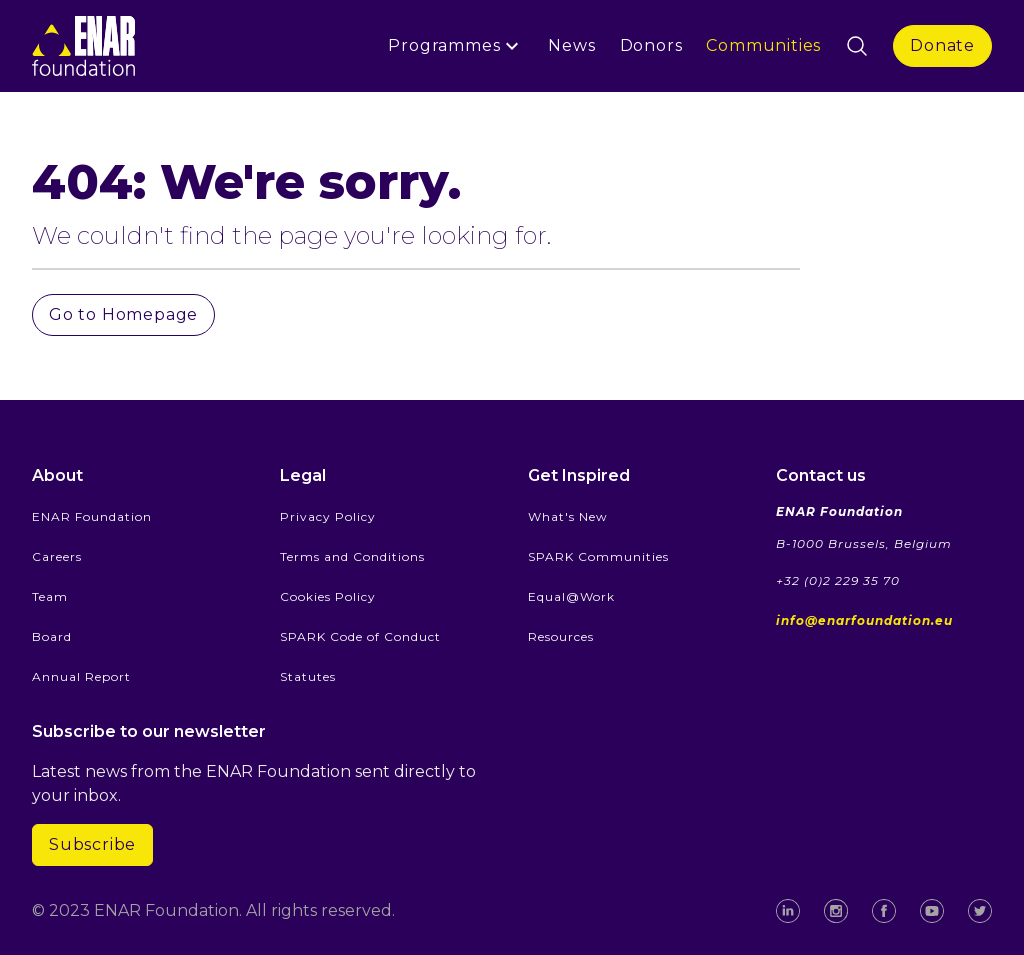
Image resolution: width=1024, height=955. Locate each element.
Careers (57, 556)
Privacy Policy (328, 516)
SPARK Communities (598, 556)
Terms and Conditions (352, 556)
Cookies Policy (328, 596)
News (571, 45)
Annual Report (81, 676)
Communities (763, 45)
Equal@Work (571, 596)
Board (52, 636)
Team (50, 596)
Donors (651, 45)
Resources (561, 636)
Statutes (308, 676)
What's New (568, 516)
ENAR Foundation (92, 516)
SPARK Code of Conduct (360, 636)
